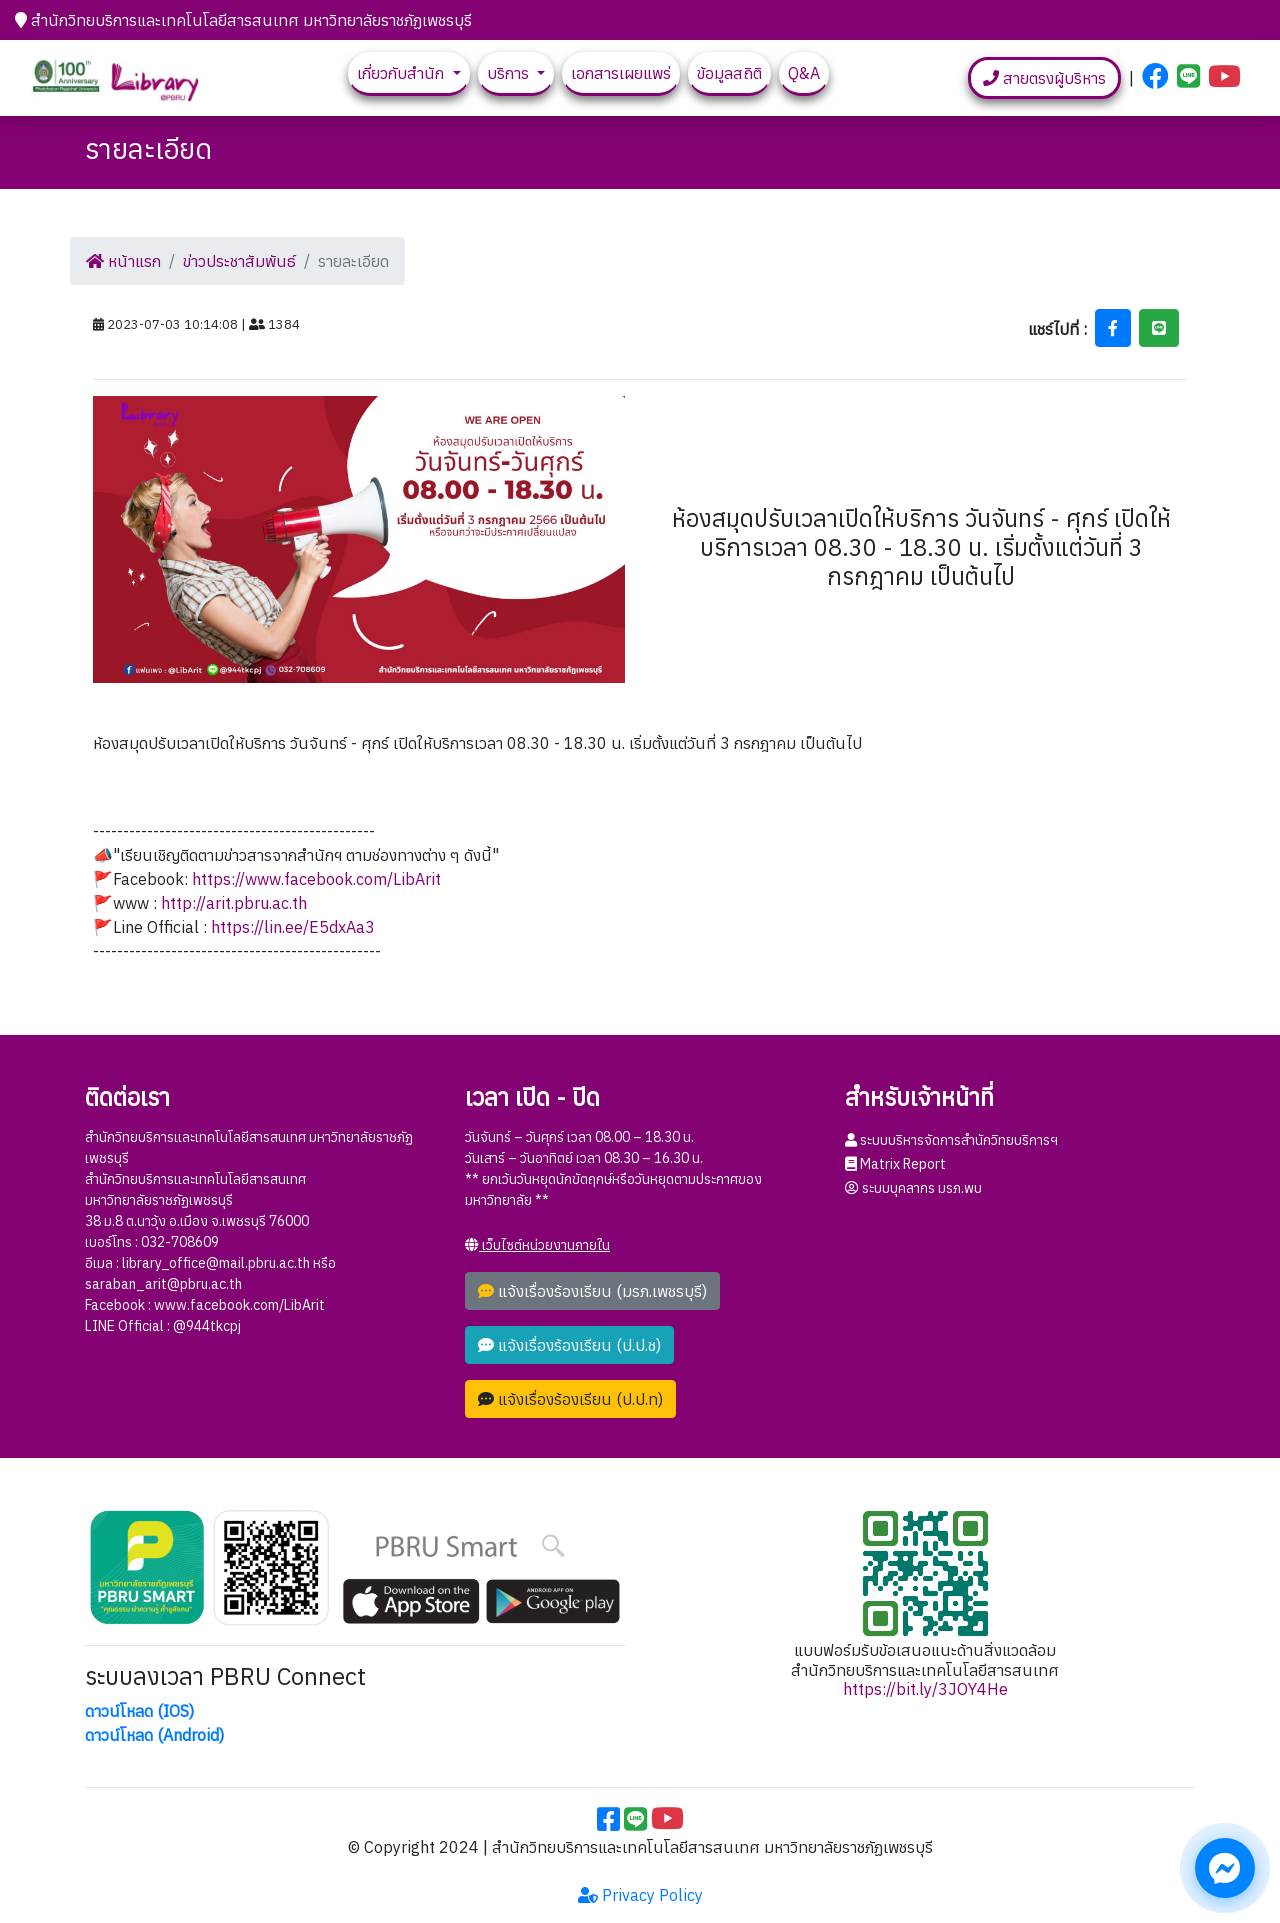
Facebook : (119, 1305)
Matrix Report (895, 1164)
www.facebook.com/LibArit (239, 1305)
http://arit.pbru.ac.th (234, 903)
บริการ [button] (510, 73)
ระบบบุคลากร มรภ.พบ (913, 1188)
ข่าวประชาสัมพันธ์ (239, 261)
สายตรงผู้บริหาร (1044, 78)
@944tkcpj (207, 1326)
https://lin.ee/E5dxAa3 (293, 927)
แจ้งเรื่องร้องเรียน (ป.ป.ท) (570, 1399)
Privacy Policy (640, 1895)
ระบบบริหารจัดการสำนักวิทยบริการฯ (951, 1140)
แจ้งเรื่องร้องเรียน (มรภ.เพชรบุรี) (592, 1291)
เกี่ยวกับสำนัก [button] (402, 73)
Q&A (804, 73)
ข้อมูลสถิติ (729, 73)
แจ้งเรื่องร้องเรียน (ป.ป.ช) (569, 1345)
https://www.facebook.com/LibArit (316, 879)
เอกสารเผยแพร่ (621, 73)
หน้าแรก (123, 261)
